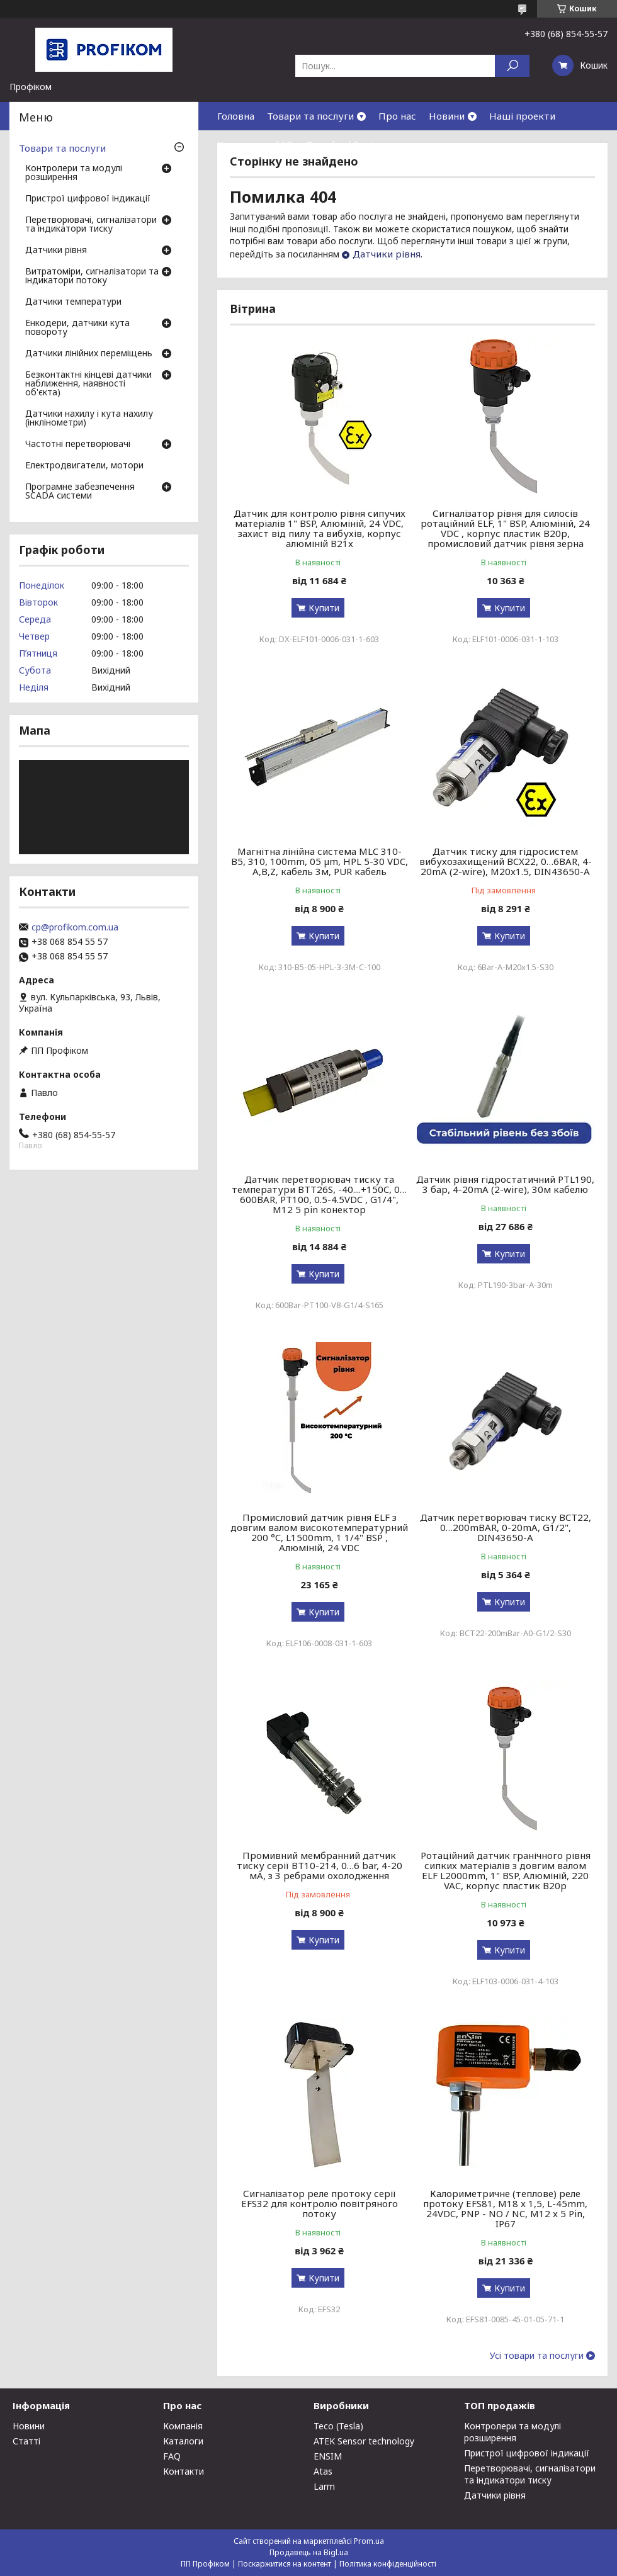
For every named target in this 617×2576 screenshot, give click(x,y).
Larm (324, 2486)
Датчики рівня (387, 253)
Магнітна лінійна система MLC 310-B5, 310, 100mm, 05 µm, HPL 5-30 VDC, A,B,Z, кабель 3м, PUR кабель (319, 861)
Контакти (240, 144)
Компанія (183, 2426)
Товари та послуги (310, 116)
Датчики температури (73, 302)
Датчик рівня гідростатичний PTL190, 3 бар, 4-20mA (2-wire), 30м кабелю (505, 1184)
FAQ (284, 144)
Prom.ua (369, 2541)
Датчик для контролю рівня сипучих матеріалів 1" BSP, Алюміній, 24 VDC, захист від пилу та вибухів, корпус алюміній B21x (319, 528)
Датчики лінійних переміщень (88, 354)
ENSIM (328, 2456)
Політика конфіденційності (387, 2563)
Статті (26, 2441)
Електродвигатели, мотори (84, 466)
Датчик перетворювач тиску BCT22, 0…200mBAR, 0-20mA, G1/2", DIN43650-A (505, 1527)
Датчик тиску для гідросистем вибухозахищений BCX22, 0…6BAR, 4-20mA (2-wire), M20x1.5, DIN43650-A (505, 861)
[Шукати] (512, 66)
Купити (323, 608)
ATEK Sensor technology (364, 2441)
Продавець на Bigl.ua (308, 2552)
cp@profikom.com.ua (74, 927)
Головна (235, 116)
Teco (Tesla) (338, 2426)
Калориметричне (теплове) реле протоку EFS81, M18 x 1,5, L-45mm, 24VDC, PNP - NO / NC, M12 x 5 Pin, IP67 (505, 2208)
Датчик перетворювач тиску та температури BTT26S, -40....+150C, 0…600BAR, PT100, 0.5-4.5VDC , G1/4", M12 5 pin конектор (319, 1194)
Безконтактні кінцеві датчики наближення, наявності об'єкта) (88, 384)
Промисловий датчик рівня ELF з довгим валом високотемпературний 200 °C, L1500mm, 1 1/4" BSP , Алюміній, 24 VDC (319, 1532)
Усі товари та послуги (537, 2355)
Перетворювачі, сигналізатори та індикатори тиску (91, 224)
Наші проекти (522, 116)
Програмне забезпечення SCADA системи (80, 491)
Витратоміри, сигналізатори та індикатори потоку (92, 276)
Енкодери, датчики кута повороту (77, 328)
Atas (323, 2471)
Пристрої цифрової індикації (87, 199)
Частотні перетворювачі (77, 444)
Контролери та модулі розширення (73, 173)
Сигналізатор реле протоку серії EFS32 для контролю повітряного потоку (319, 2203)
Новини (447, 116)
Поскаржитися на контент (284, 2563)
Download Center (345, 144)
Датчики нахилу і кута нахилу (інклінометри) (89, 418)
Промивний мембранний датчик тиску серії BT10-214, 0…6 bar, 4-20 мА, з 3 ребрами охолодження (319, 1865)
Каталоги (183, 2441)
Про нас (397, 116)
